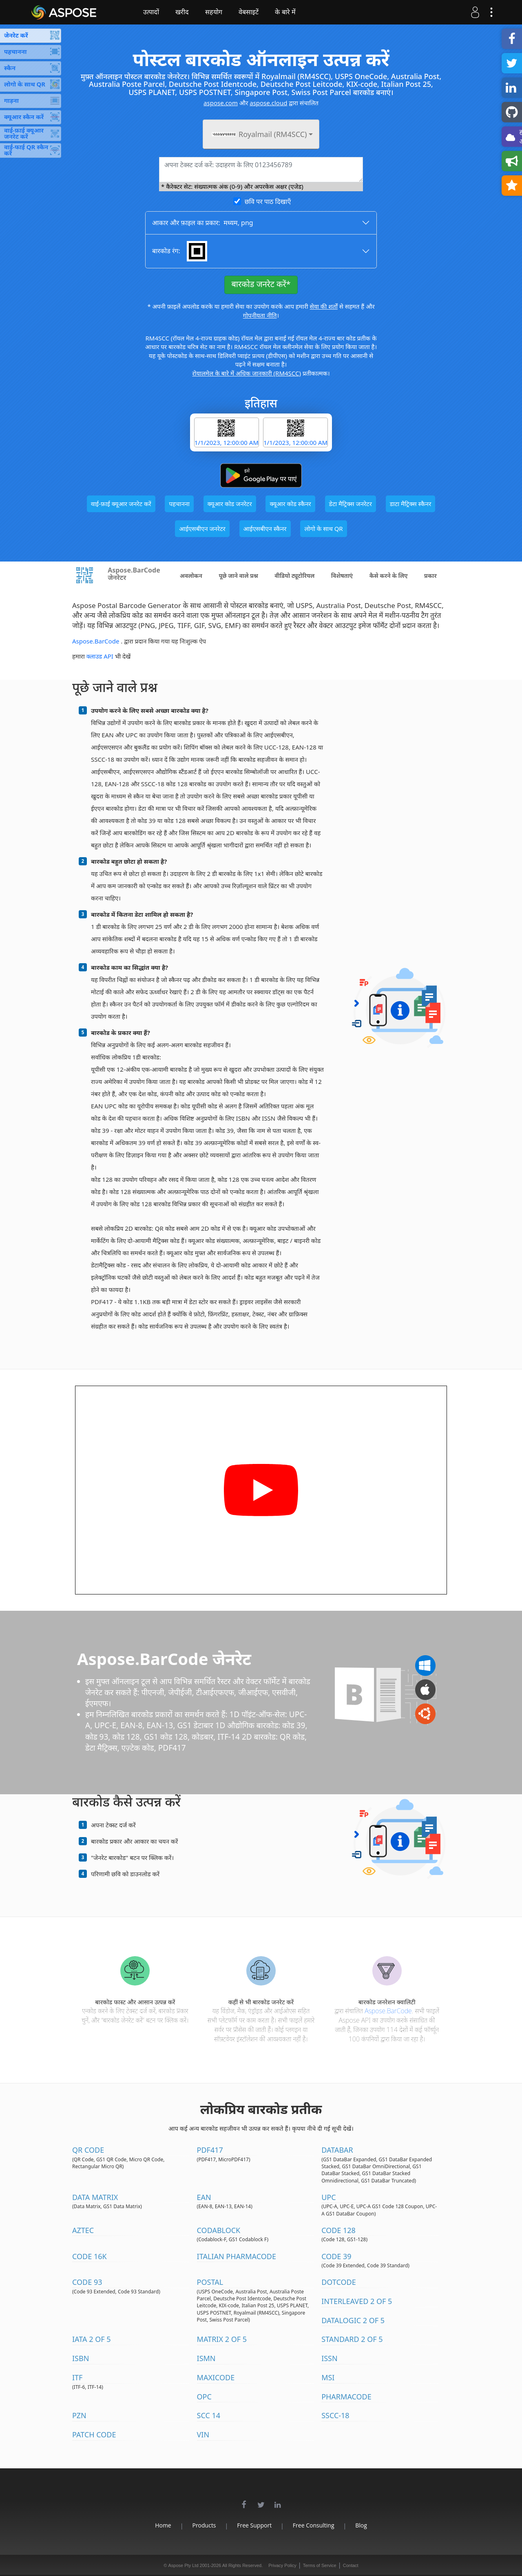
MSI (327, 2377)
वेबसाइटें (254, 12)
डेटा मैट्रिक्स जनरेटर (350, 504)
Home (158, 2525)
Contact (350, 2565)
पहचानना (179, 504)
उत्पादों (157, 12)
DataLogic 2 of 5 (353, 2320)
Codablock (219, 2230)
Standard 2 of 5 (352, 2339)
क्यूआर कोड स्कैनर (290, 504)
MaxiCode (216, 2377)
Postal (210, 2282)
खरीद (188, 12)
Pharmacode (346, 2396)
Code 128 (338, 2230)
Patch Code (94, 2434)
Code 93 (87, 2282)
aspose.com (220, 103)
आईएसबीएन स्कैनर (265, 528)
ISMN (206, 2358)
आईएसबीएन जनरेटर (202, 528)
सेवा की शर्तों (324, 306)
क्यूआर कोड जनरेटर (230, 504)
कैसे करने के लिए (388, 575)
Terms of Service (319, 2565)
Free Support (254, 2525)
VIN (203, 2434)
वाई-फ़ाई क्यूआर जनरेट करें (121, 504)
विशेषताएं (342, 575)
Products (201, 2525)
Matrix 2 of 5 (222, 2339)
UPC (328, 2197)
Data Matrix (95, 2197)
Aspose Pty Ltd (183, 2565)
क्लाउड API (99, 656)
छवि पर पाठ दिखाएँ (268, 201)
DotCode (338, 2282)
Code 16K (89, 2256)
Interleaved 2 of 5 (356, 2301)
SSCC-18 (335, 2415)
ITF (77, 2377)
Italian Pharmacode (236, 2256)
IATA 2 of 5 (91, 2339)
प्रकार (430, 575)
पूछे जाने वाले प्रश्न (238, 575)
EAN (204, 2197)
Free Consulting (316, 2525)
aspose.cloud (268, 103)
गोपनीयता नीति (260, 315)
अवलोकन (191, 575)
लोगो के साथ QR (323, 528)
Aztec (83, 2230)
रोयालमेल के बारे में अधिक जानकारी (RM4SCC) (246, 373)
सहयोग (219, 12)
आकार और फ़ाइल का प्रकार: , (202, 223)
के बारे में (291, 12)
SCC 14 (209, 2415)
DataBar (337, 2150)
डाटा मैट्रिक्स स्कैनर (410, 504)
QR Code (88, 2150)
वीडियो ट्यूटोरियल (294, 575)
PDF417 (210, 2150)
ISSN (329, 2358)
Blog (366, 2525)
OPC (204, 2396)
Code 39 (336, 2256)
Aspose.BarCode (95, 641)
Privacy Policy (282, 2565)
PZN (79, 2415)
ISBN (80, 2358)
